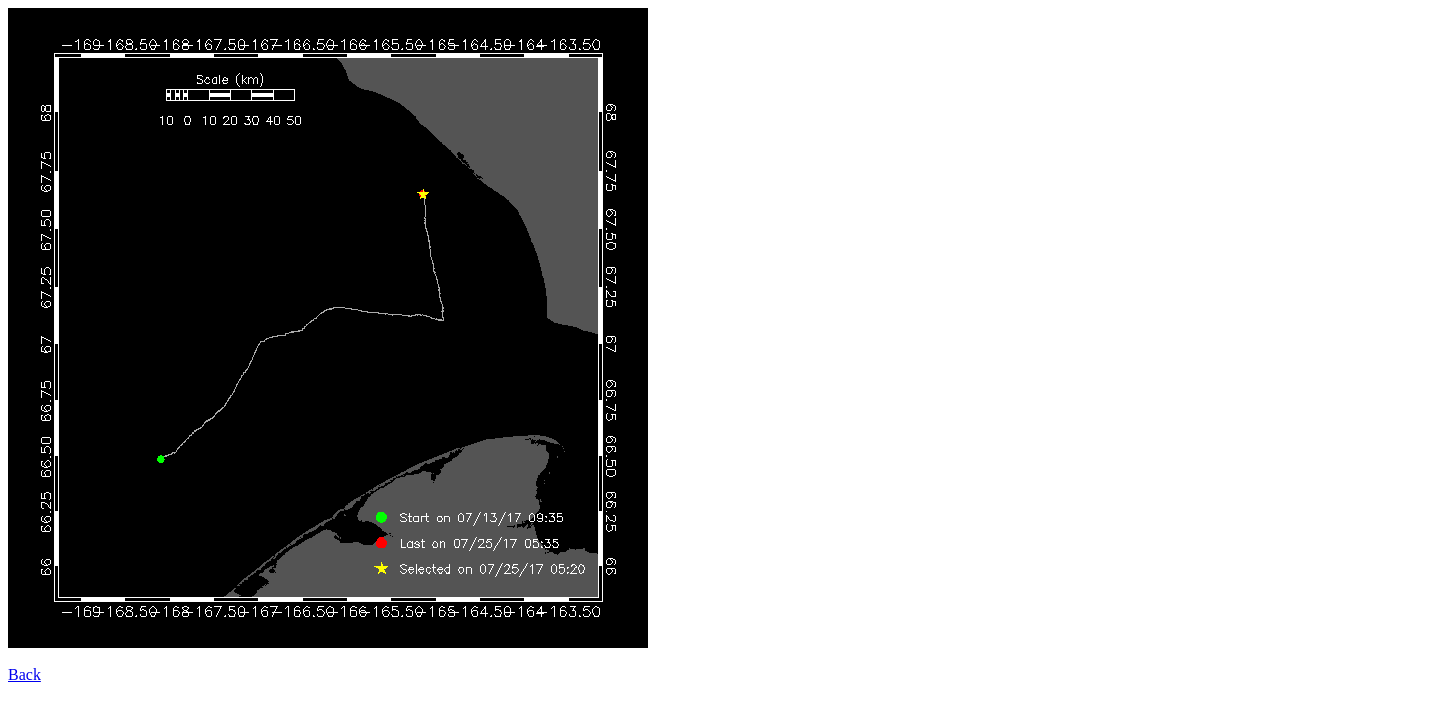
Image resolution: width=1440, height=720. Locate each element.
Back (24, 674)
